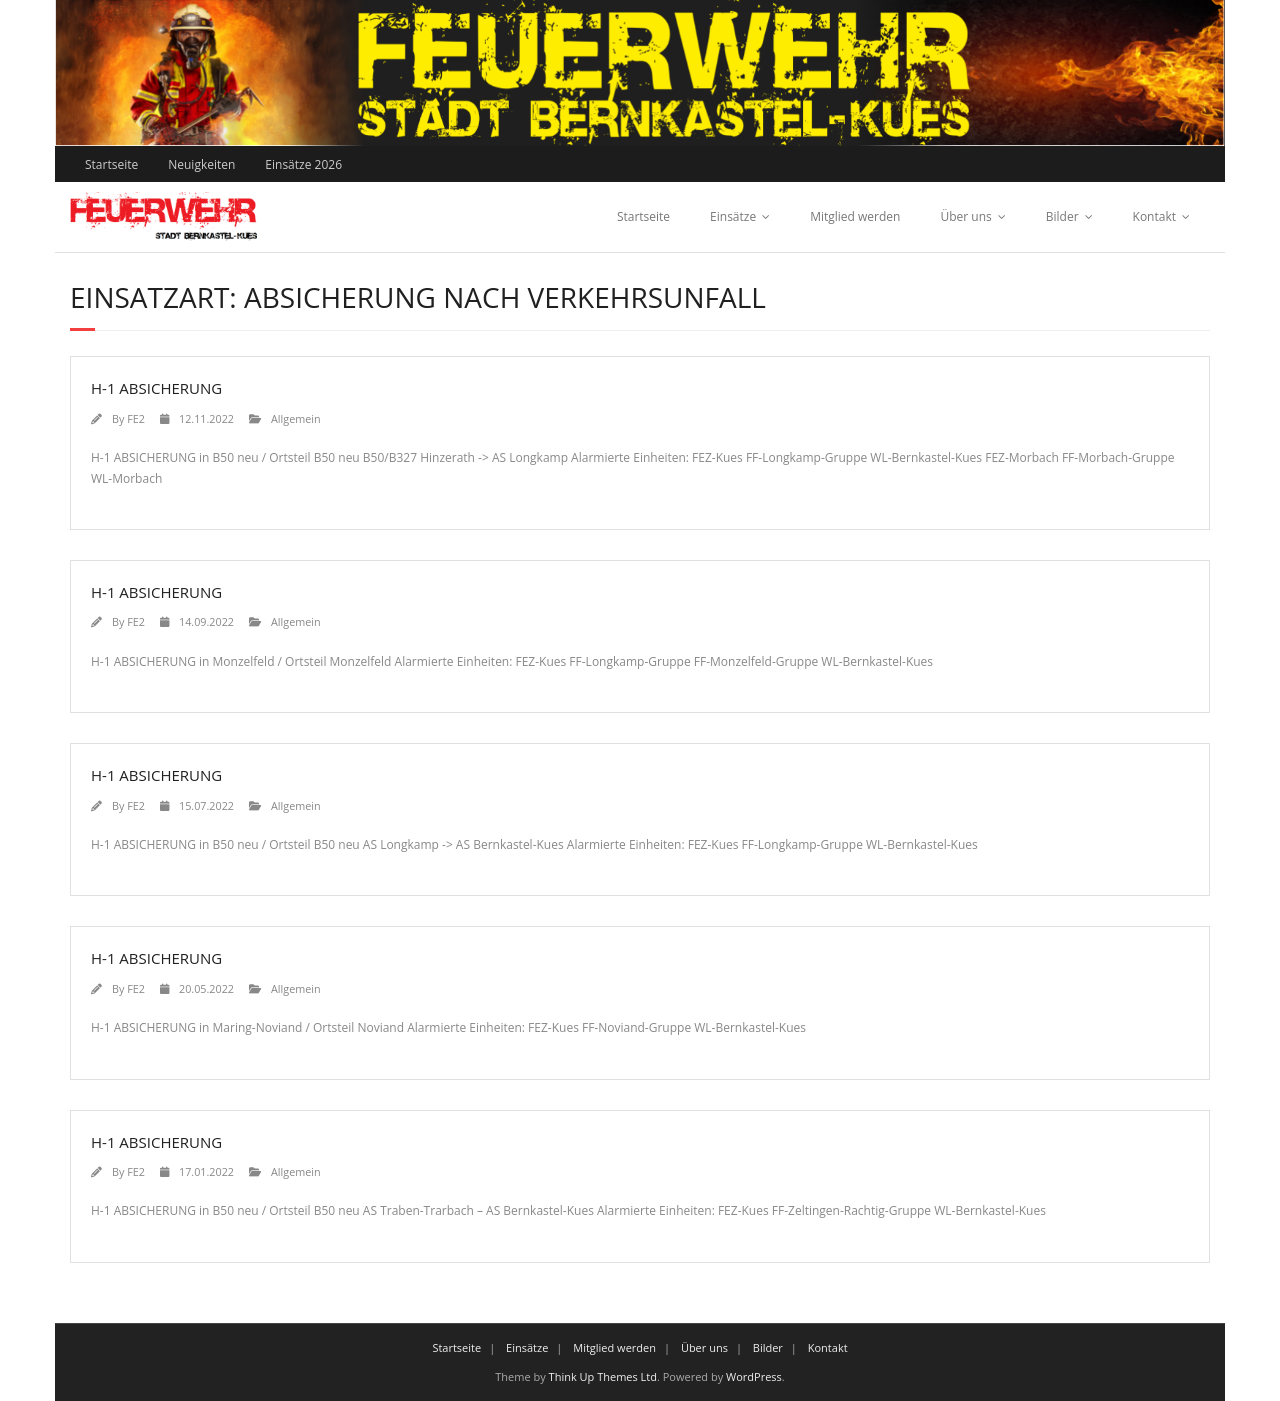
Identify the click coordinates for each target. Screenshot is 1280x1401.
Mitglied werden (855, 216)
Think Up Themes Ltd (603, 1376)
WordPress (754, 1376)
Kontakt (1154, 216)
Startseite (111, 164)
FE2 (136, 418)
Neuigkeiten (201, 164)
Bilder (1062, 216)
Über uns (965, 216)
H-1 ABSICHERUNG (156, 388)
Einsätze (733, 216)
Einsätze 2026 (303, 164)
